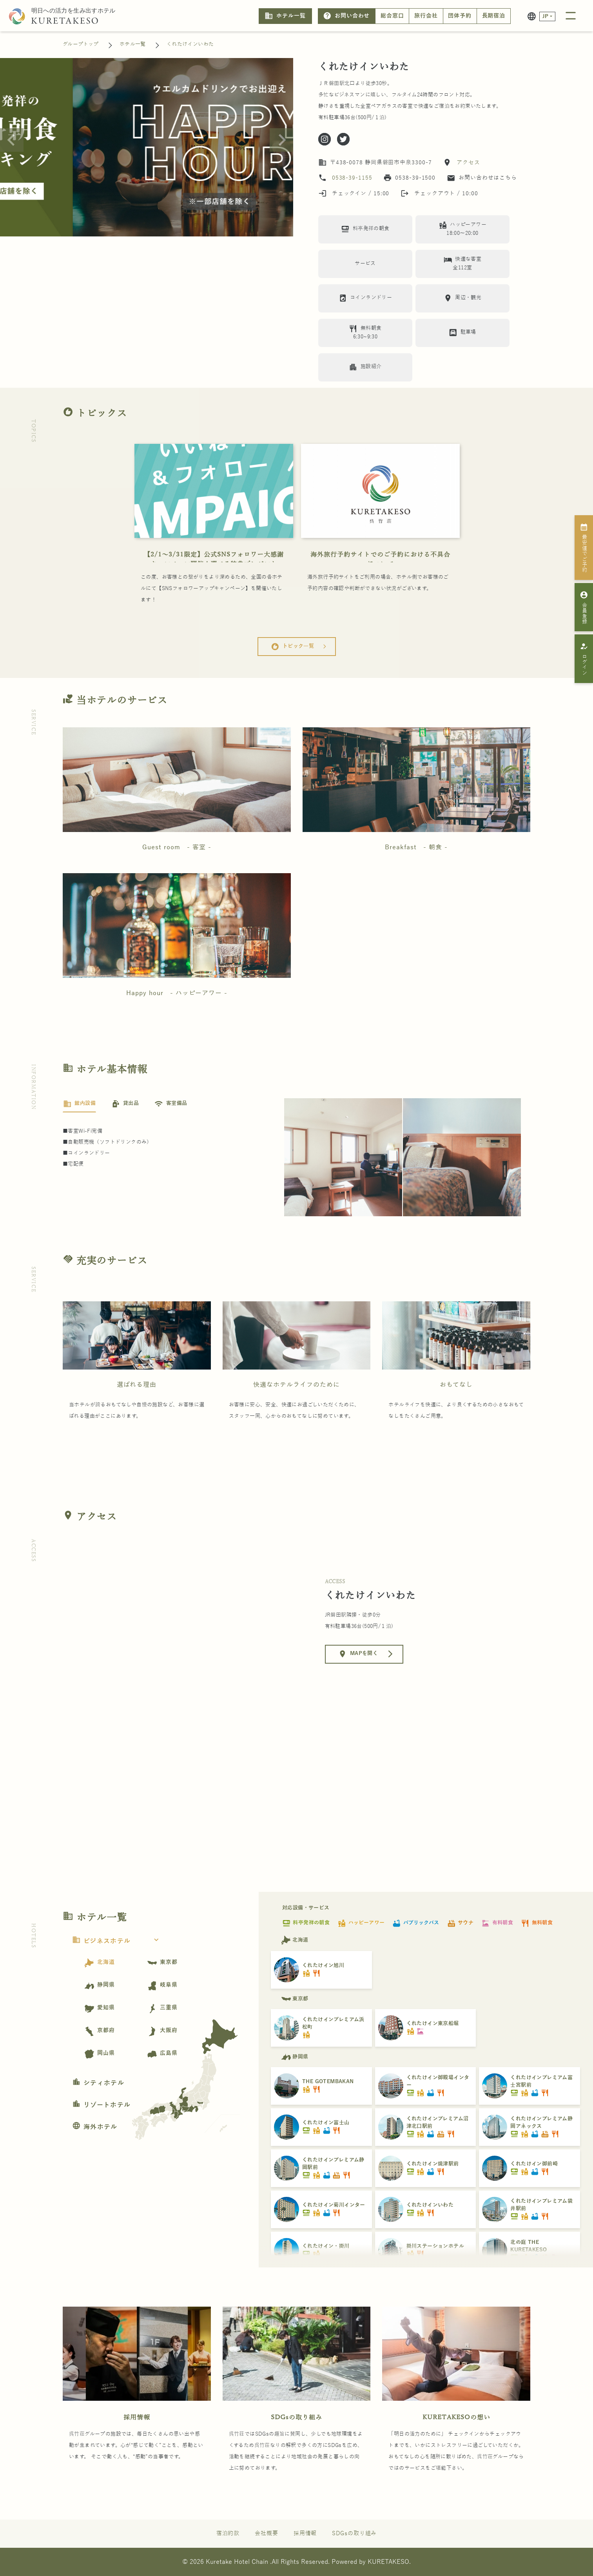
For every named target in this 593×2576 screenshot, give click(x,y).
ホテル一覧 (285, 15)
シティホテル (98, 2083)
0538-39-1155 (352, 178)
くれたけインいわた (190, 44)
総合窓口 (392, 16)
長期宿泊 (494, 16)
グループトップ (81, 44)
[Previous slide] (12, 140)
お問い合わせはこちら (482, 178)
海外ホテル (95, 2127)
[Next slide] (281, 140)
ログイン (584, 659)
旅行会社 (426, 16)
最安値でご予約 (584, 547)
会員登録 (584, 607)
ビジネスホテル (117, 1941)
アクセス (467, 162)
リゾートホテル (101, 2105)
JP (545, 16)
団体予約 (459, 16)
